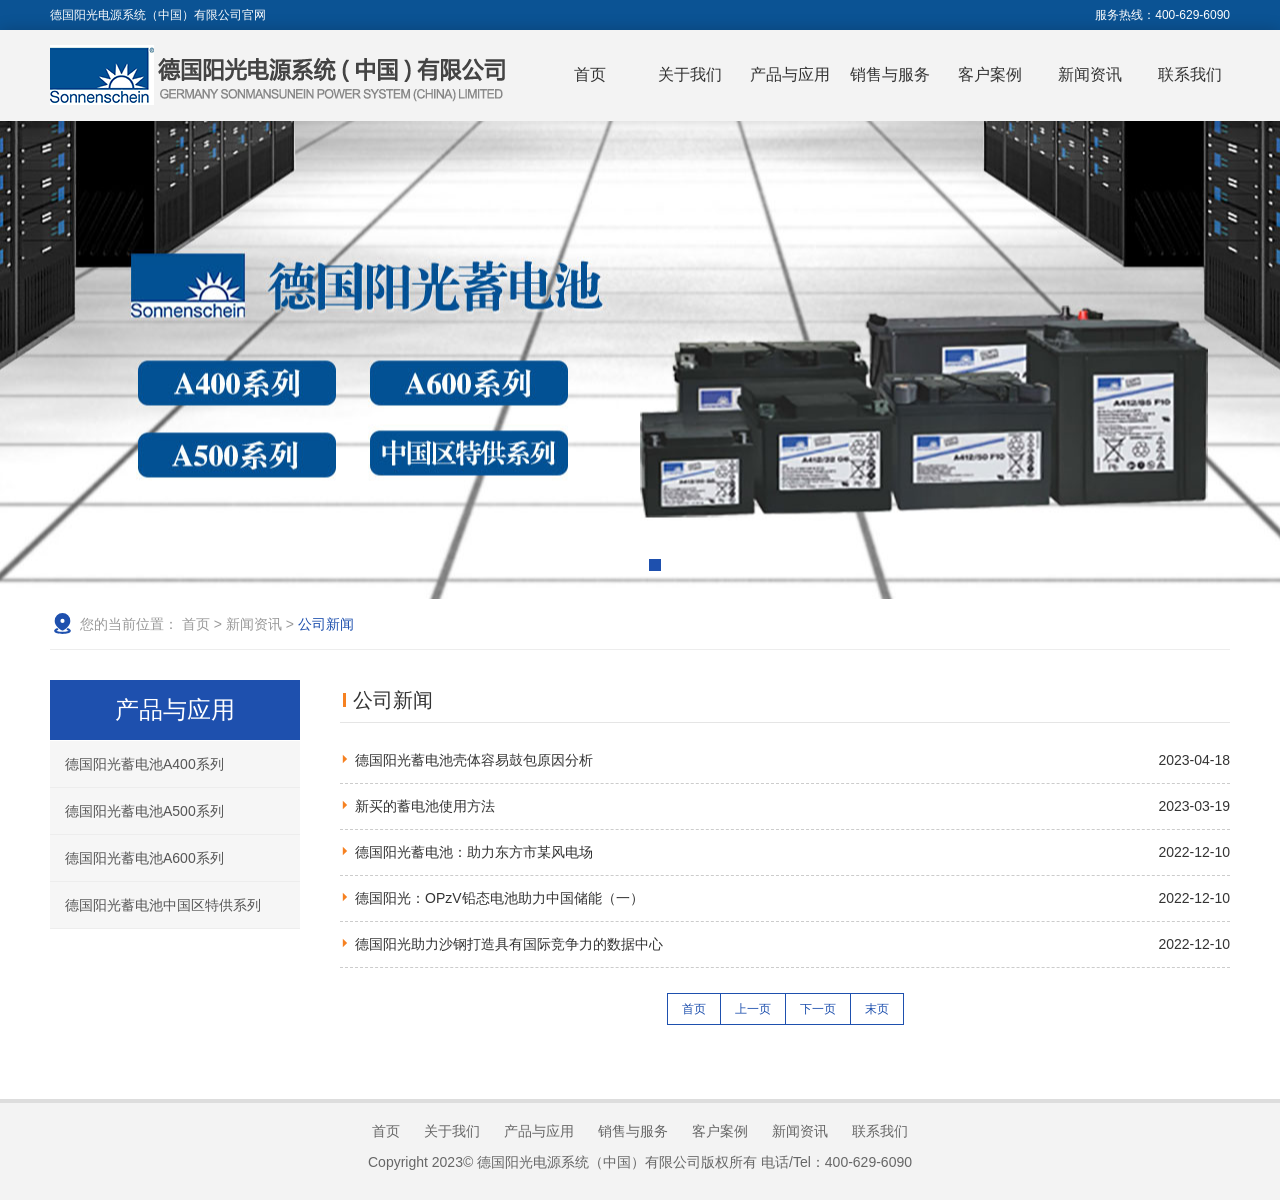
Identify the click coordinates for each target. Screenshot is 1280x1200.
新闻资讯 (1090, 74)
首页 (590, 74)
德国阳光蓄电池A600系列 (144, 858)
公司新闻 (326, 624)
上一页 (753, 1009)
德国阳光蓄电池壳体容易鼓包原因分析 (474, 760)
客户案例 (990, 74)
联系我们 (1190, 74)
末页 (877, 1009)
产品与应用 (790, 74)
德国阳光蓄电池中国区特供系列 (163, 905)
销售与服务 (890, 74)
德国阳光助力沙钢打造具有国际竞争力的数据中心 (509, 944)
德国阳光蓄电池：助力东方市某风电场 (474, 852)
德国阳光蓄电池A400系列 (144, 764)
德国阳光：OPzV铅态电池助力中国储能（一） (499, 898)
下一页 (818, 1009)
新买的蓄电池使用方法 (425, 806)
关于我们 (690, 74)
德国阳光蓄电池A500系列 (144, 811)
